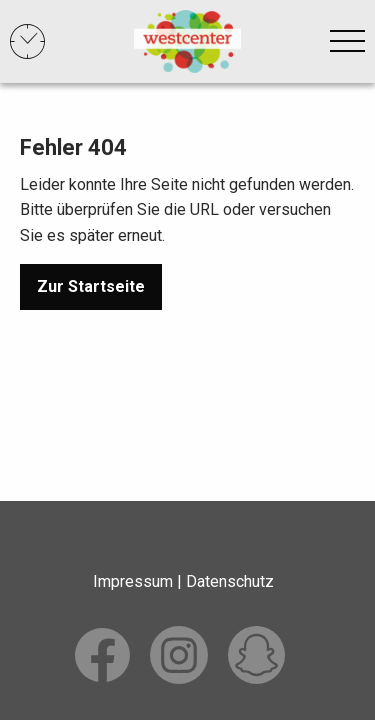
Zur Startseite (91, 286)
